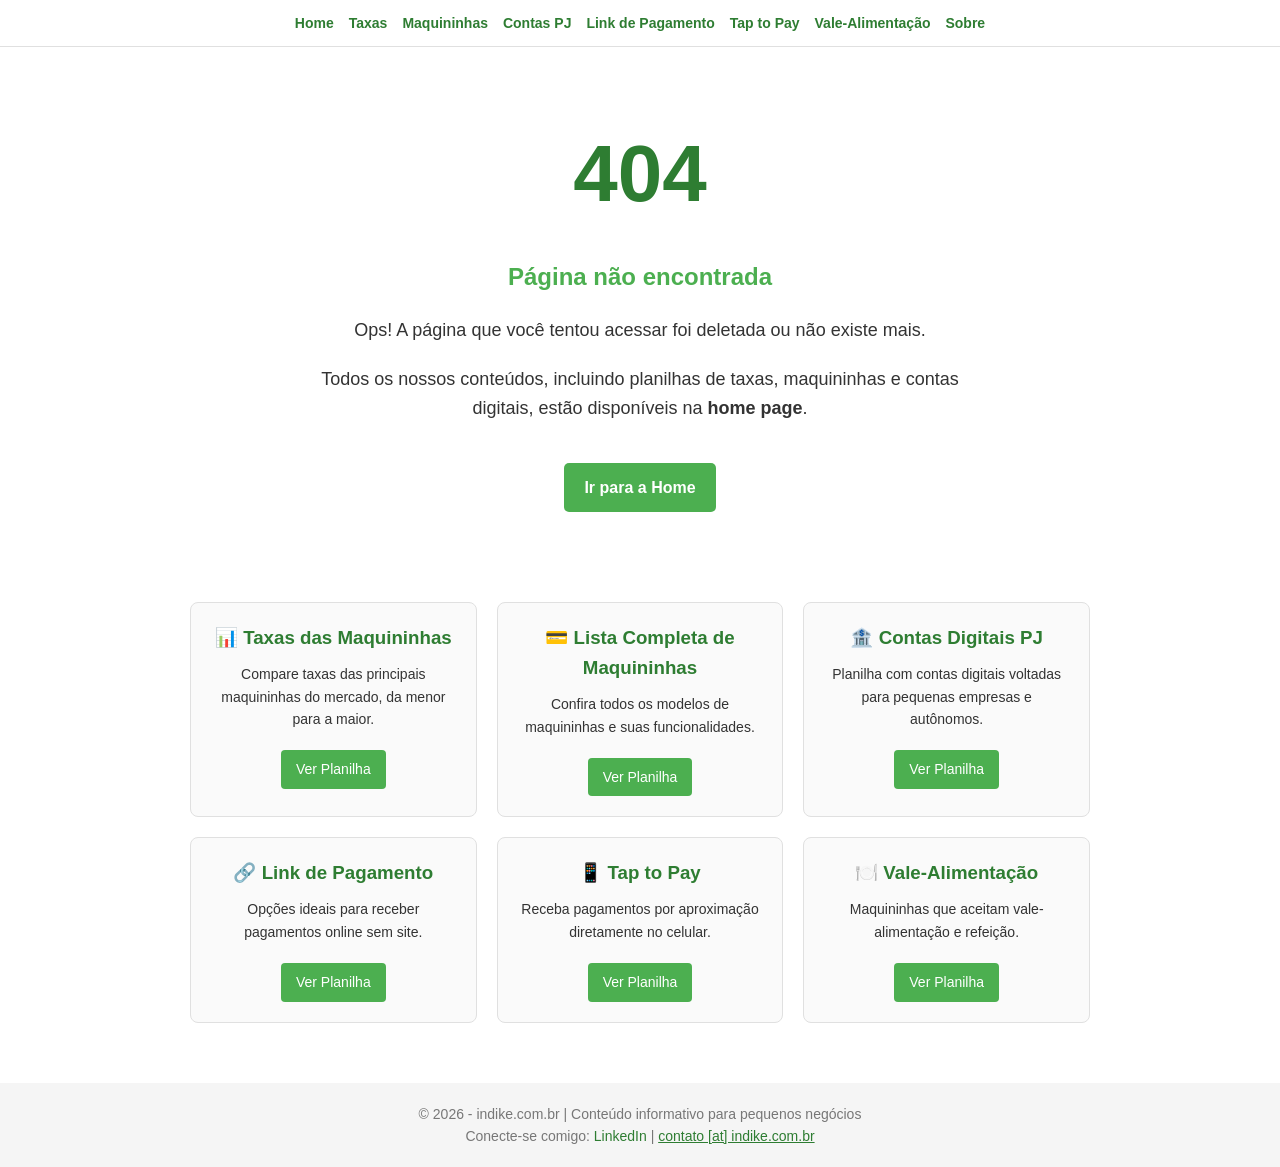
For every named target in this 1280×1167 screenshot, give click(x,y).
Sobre (965, 23)
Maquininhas (445, 23)
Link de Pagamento (650, 23)
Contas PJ (537, 23)
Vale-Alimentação (873, 23)
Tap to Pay (765, 23)
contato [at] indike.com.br (736, 1136)
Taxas (368, 23)
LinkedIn (622, 1136)
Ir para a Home (639, 487)
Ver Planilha (333, 769)
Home (314, 23)
